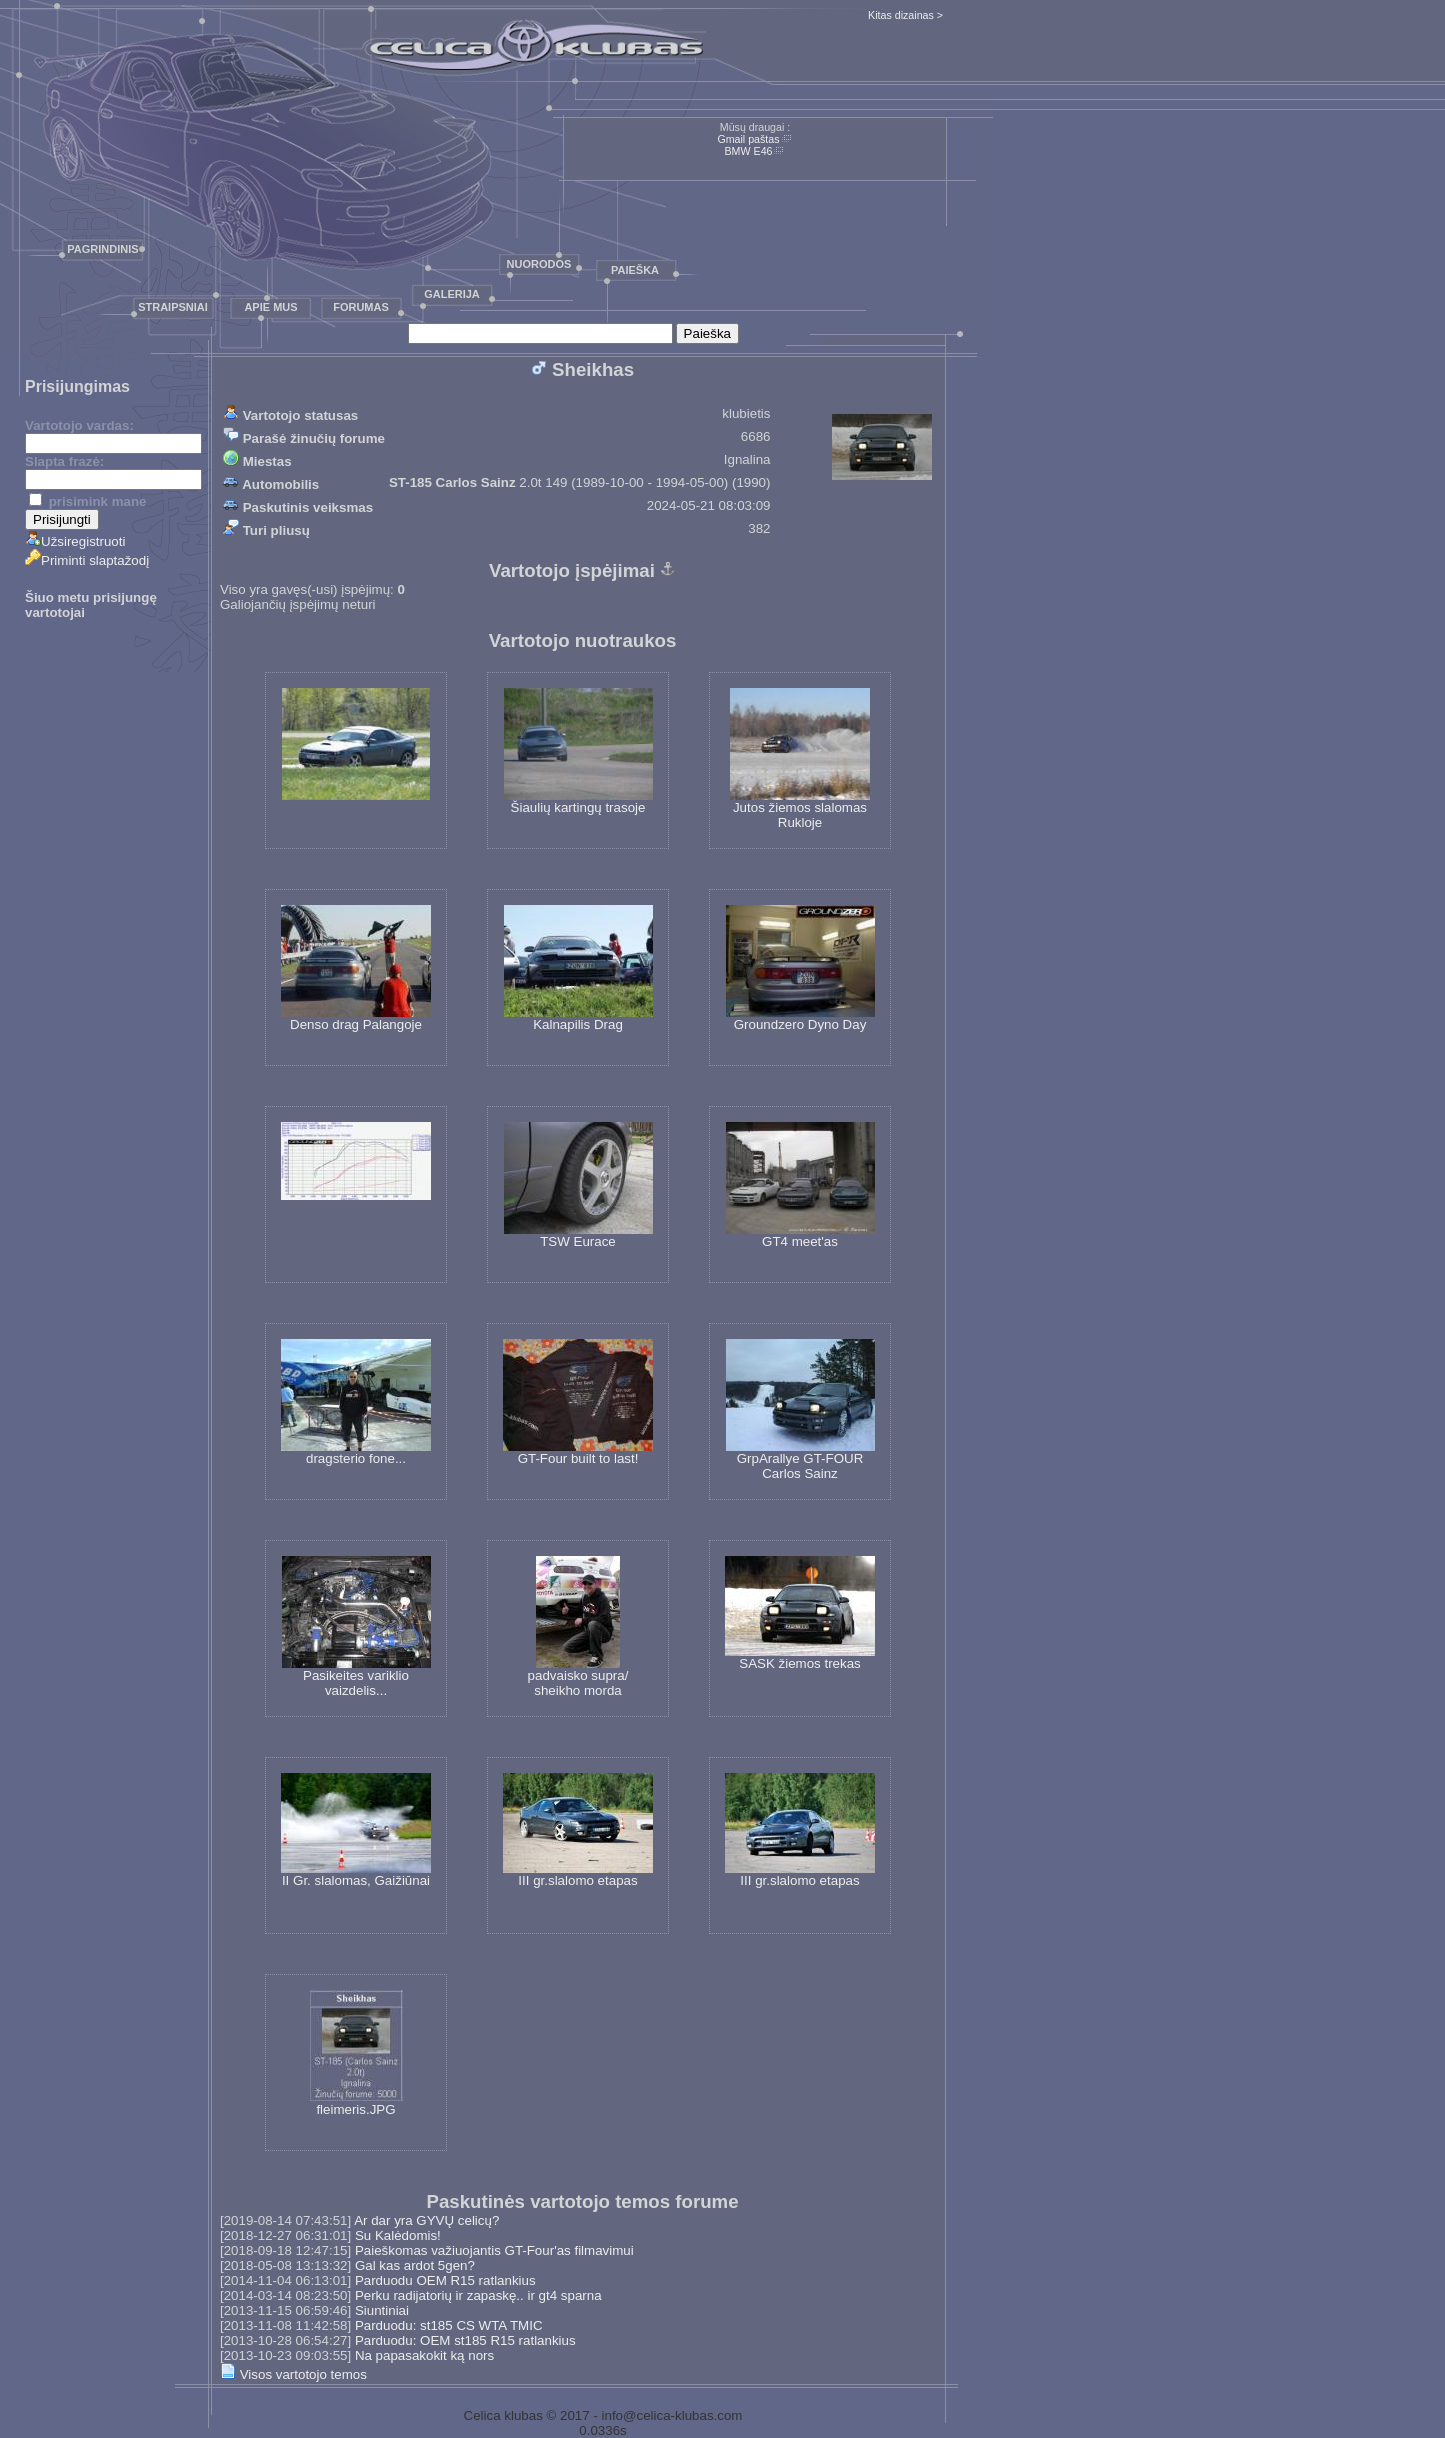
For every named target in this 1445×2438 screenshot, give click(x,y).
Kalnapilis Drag (578, 968)
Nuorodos (539, 264)
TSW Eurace (578, 1185)
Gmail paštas (748, 139)
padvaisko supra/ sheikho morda (578, 1627)
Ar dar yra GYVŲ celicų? (426, 2220)
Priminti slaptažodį (87, 560)
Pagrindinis (102, 249)
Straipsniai (173, 307)
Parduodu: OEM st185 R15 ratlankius (465, 2340)
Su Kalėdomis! (398, 2235)
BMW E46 (749, 151)
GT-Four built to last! (578, 1402)
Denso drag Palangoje (356, 968)
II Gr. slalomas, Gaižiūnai (356, 1830)
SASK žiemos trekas (800, 1613)
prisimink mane (87, 501)
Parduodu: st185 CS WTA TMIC (449, 2325)
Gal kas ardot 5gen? (415, 2265)
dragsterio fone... (356, 1402)
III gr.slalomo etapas (578, 1830)
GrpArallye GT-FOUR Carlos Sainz (800, 1410)
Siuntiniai (382, 2310)
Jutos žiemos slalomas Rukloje (800, 759)
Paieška (635, 270)
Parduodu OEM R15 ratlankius (445, 2280)
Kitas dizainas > (905, 15)
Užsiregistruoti (75, 541)
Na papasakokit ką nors (424, 2355)
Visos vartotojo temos (293, 2374)
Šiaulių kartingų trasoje (578, 751)
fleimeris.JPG (356, 2053)
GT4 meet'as (800, 1185)
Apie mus (270, 307)
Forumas (361, 307)
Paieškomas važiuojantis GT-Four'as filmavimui (494, 2250)
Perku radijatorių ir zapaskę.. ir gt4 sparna (478, 2295)
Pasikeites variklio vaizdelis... (356, 1627)
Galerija (452, 294)
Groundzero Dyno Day (800, 968)
